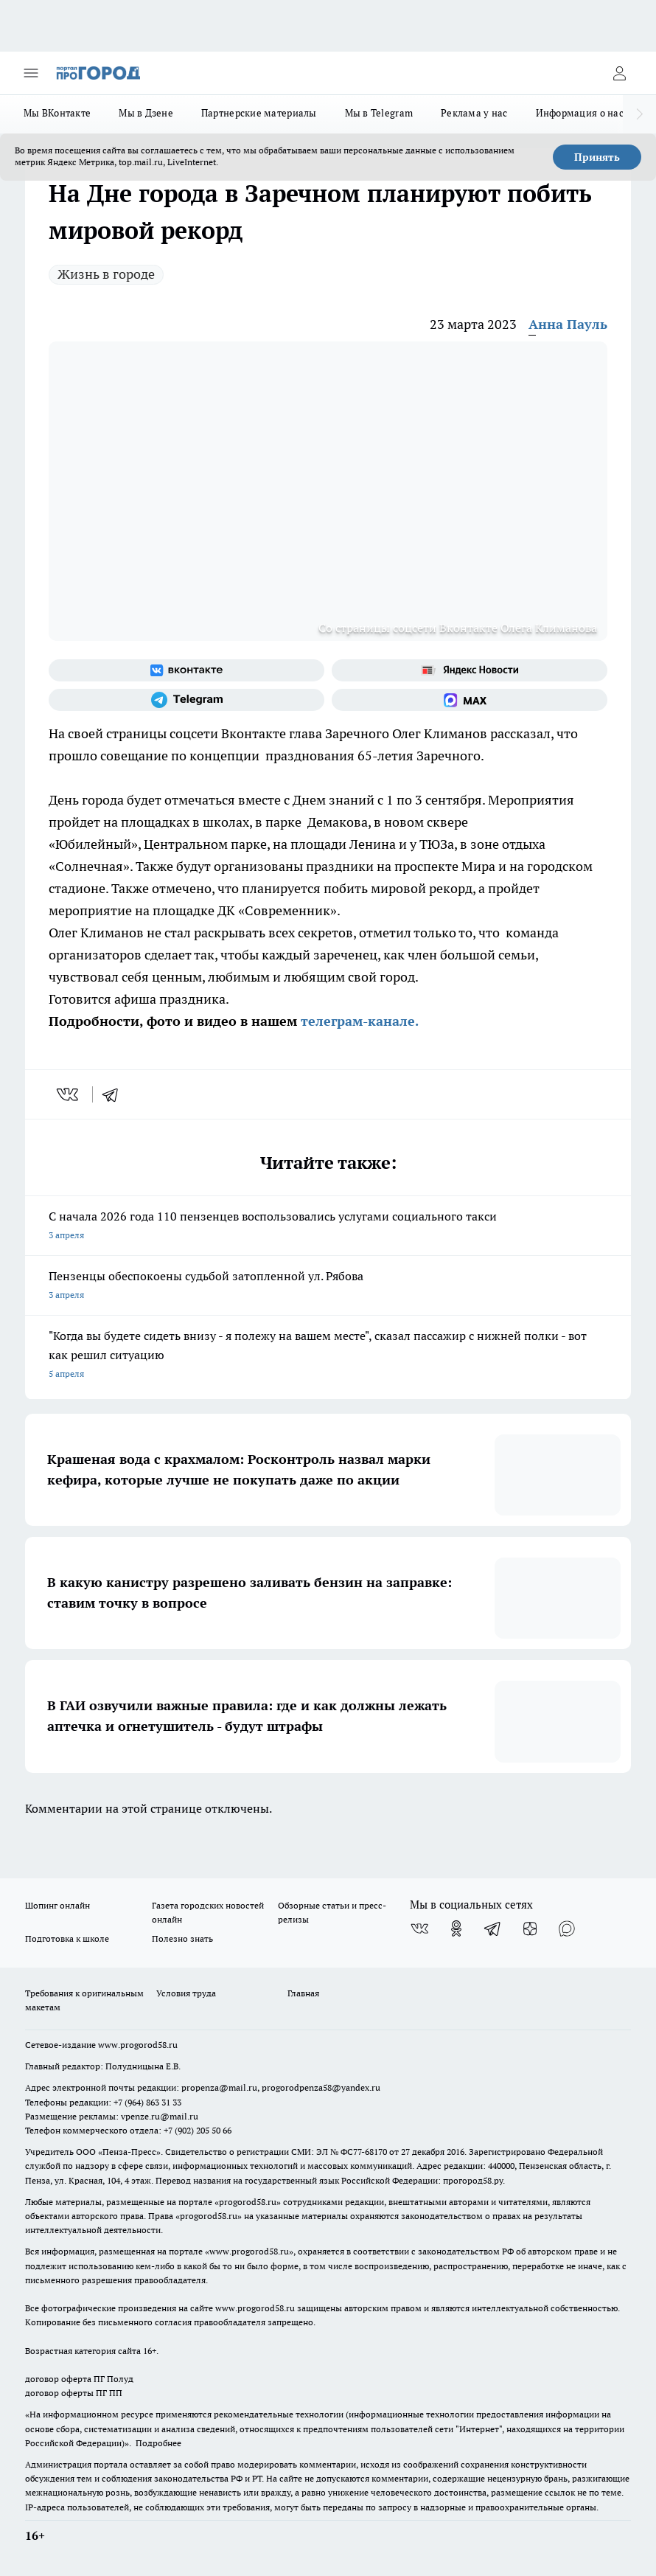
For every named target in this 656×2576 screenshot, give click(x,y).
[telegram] (115, 1094)
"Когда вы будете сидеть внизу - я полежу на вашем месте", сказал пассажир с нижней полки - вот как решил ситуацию (328, 1356)
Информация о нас (580, 112)
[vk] (69, 1094)
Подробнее (158, 2442)
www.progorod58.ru (138, 2044)
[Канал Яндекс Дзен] (530, 1928)
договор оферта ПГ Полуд (79, 2378)
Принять (597, 157)
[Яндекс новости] (469, 670)
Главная (303, 1993)
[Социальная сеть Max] (469, 700)
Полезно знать (182, 1938)
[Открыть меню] (31, 73)
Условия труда (186, 1993)
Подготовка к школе (67, 1938)
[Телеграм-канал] (186, 700)
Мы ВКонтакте (57, 112)
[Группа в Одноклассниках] (456, 1928)
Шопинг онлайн (57, 1905)
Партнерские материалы (259, 112)
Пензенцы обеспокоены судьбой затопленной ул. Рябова (328, 1286)
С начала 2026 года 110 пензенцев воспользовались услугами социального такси (328, 1227)
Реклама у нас (474, 112)
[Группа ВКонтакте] (186, 670)
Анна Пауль (567, 324)
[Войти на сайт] (619, 73)
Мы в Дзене (146, 112)
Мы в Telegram (379, 112)
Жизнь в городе (106, 273)
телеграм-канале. (358, 1021)
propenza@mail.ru (219, 2087)
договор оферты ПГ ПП (73, 2392)
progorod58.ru (247, 2201)
